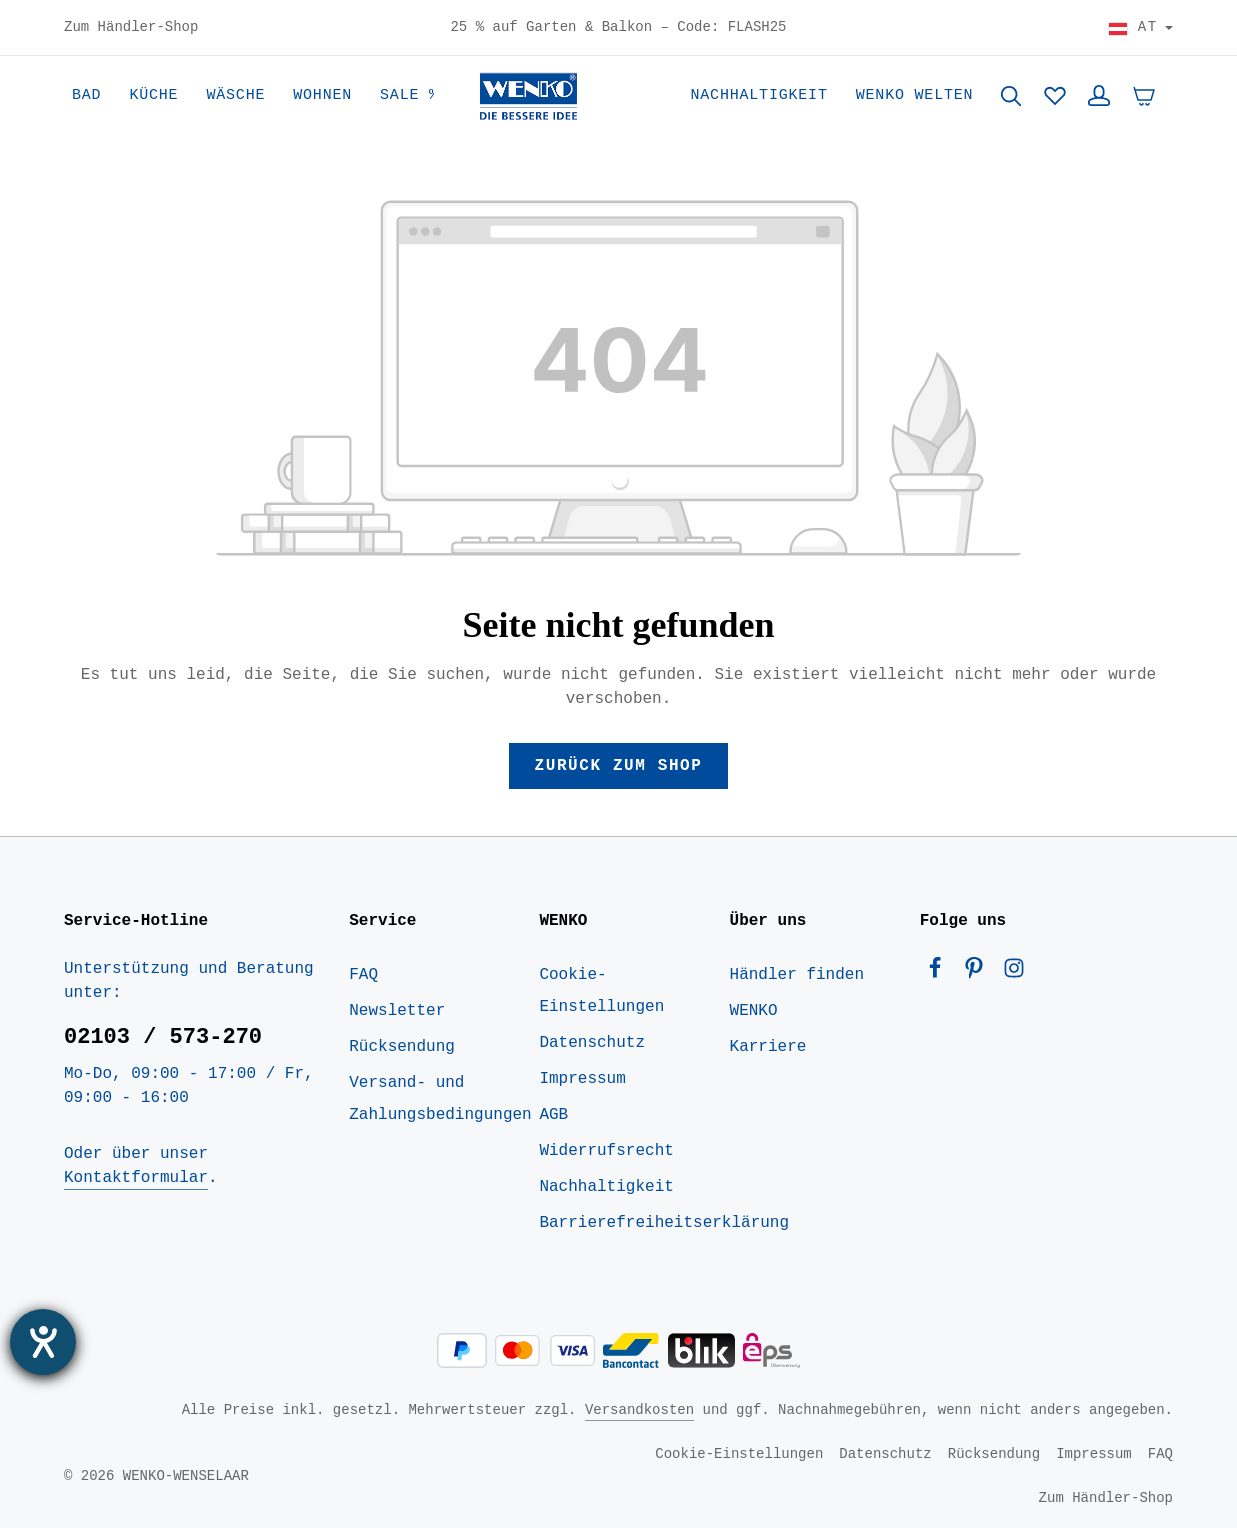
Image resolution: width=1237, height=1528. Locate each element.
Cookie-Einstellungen (601, 991)
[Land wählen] (1140, 28)
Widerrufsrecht (606, 1151)
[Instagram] (1014, 973)
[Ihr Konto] (1099, 96)
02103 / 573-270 (163, 1037)
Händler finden (797, 975)
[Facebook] (940, 973)
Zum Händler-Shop (131, 28)
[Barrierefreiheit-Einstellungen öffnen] (43, 1342)
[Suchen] (1011, 96)
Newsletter (397, 1011)
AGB (553, 1115)
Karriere (768, 1047)
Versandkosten (639, 1409)
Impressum (582, 1079)
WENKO (754, 1011)
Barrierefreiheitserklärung (664, 1223)
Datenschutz (592, 1043)
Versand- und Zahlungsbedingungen (440, 1099)
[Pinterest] (979, 973)
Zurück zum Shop (618, 766)
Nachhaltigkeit (606, 1187)
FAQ (363, 975)
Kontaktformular (136, 1178)
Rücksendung (402, 1047)
